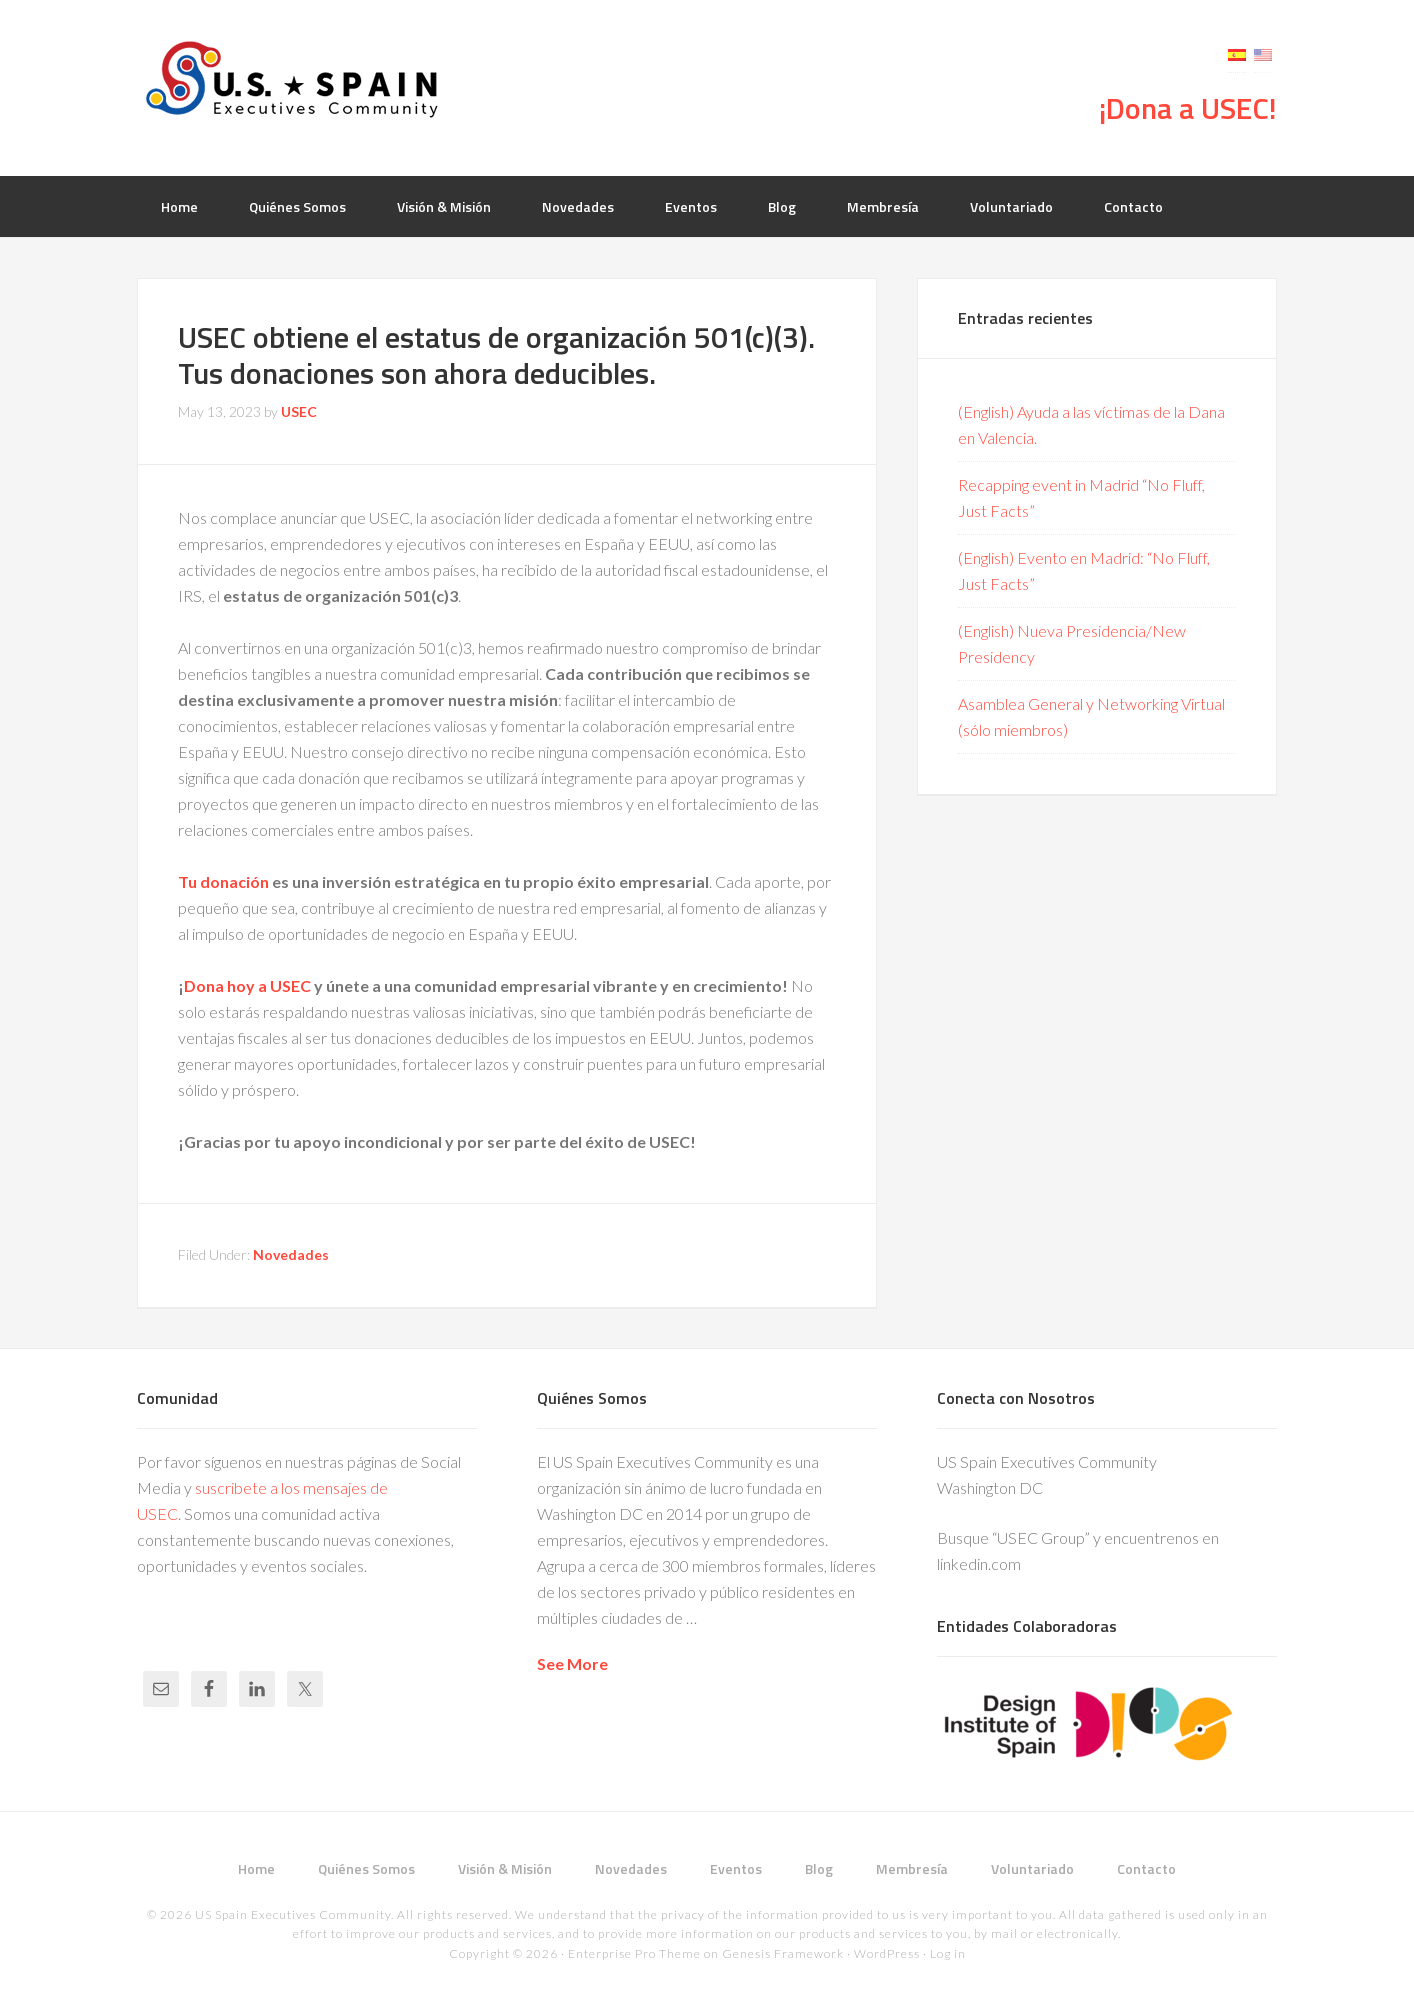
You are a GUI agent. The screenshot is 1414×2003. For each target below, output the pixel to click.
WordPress (887, 1953)
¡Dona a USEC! (1188, 108)
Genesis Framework (783, 1953)
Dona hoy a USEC (247, 985)
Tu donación (223, 881)
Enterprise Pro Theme (634, 1953)
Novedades (291, 1254)
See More (572, 1663)
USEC (297, 80)
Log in (948, 1953)
